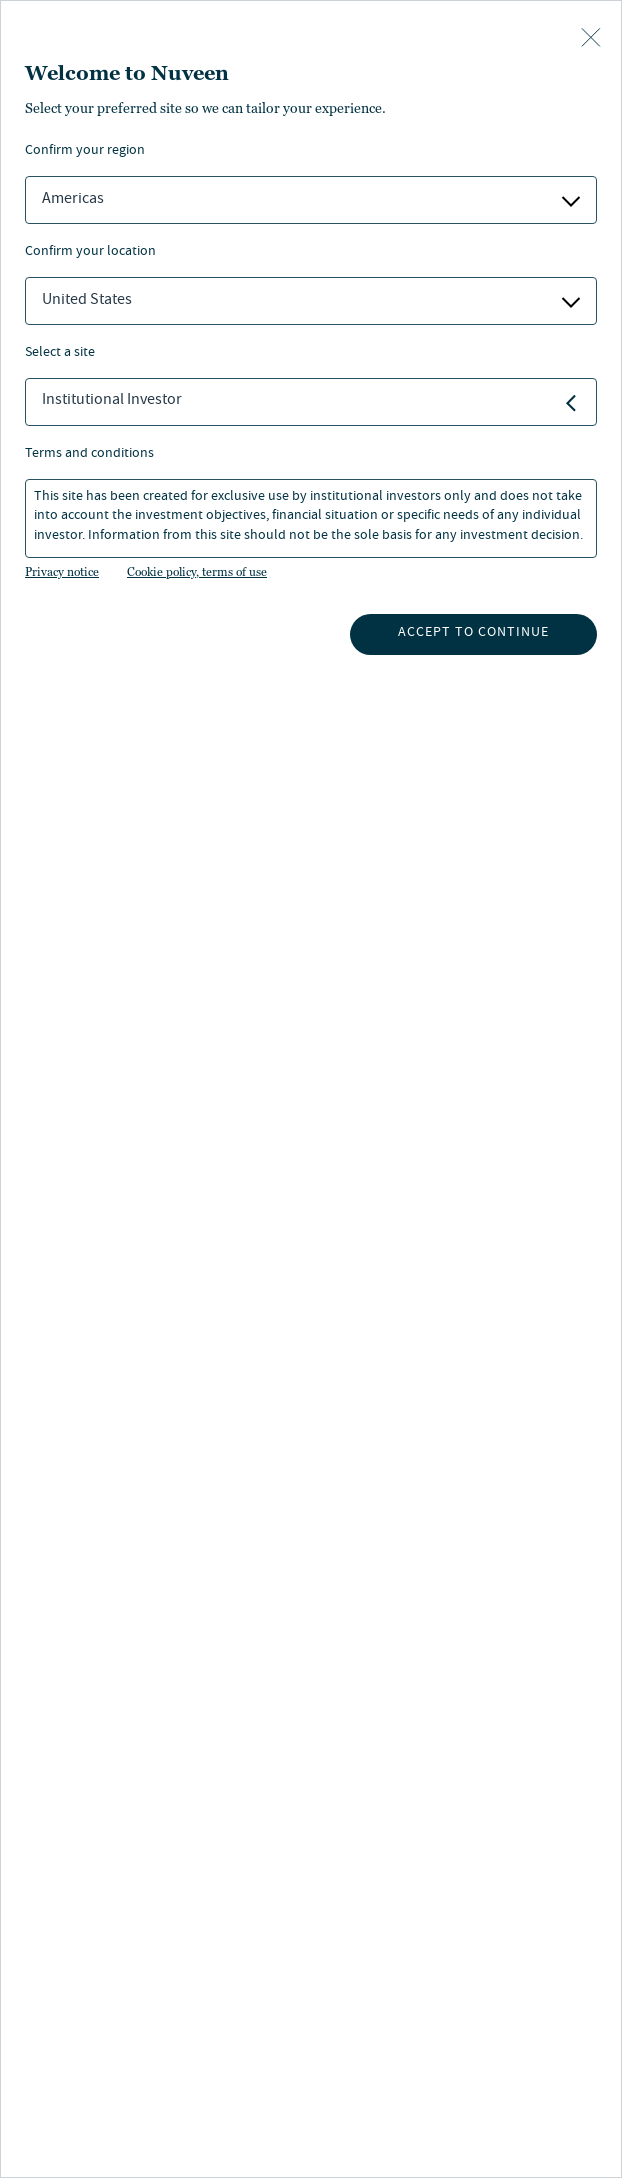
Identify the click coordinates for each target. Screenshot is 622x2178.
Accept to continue (473, 633)
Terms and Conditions (89, 454)
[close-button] (591, 39)
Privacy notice (62, 572)
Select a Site (60, 353)
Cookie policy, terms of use (197, 572)
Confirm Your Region (85, 151)
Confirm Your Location (90, 252)
